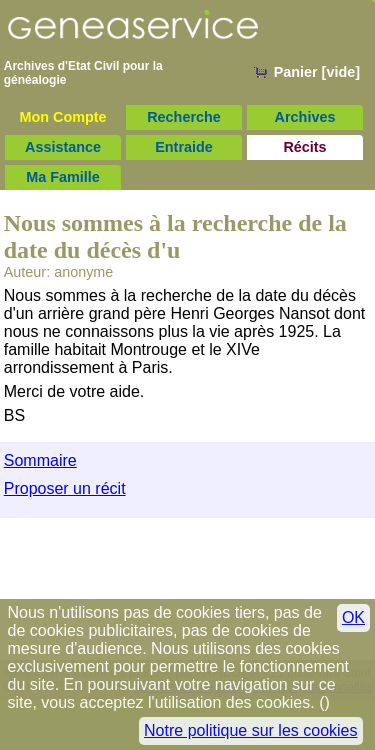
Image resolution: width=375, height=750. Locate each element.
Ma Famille (63, 177)
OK (353, 617)
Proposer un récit (65, 488)
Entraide (184, 147)
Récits (304, 147)
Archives (305, 117)
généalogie (35, 80)
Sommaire (40, 460)
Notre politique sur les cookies (250, 730)
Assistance (63, 147)
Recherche (184, 117)
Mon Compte (62, 117)
